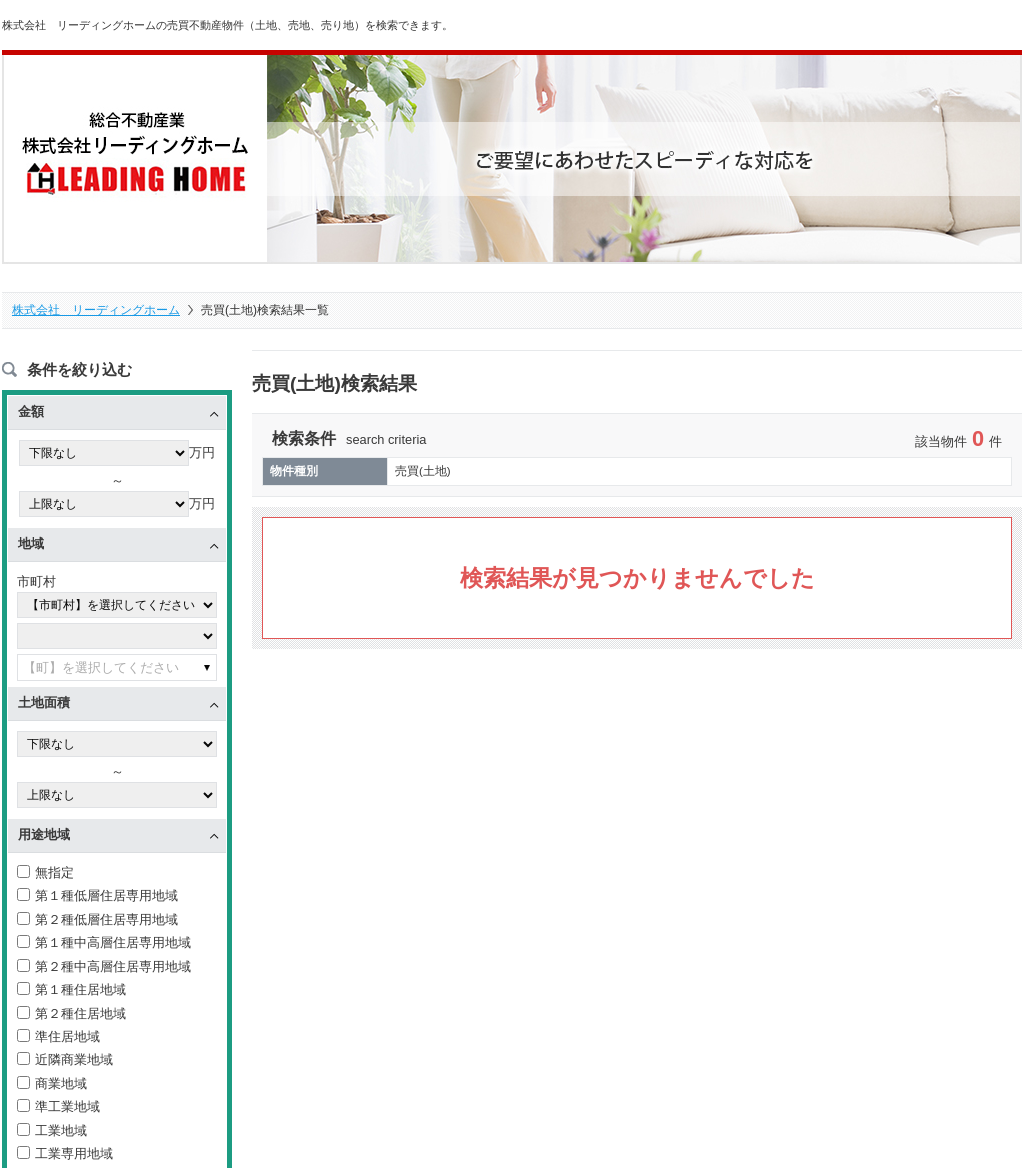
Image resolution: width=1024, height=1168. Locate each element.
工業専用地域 (65, 1155)
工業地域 (52, 1131)
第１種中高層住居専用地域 (104, 943)
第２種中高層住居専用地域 (104, 967)
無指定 (45, 873)
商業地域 (52, 1084)
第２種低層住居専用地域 (97, 920)
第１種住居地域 (71, 990)
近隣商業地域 (65, 1061)
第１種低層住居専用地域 (97, 897)
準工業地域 (58, 1108)
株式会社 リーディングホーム (96, 310)
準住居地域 (58, 1037)
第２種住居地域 (71, 1014)
